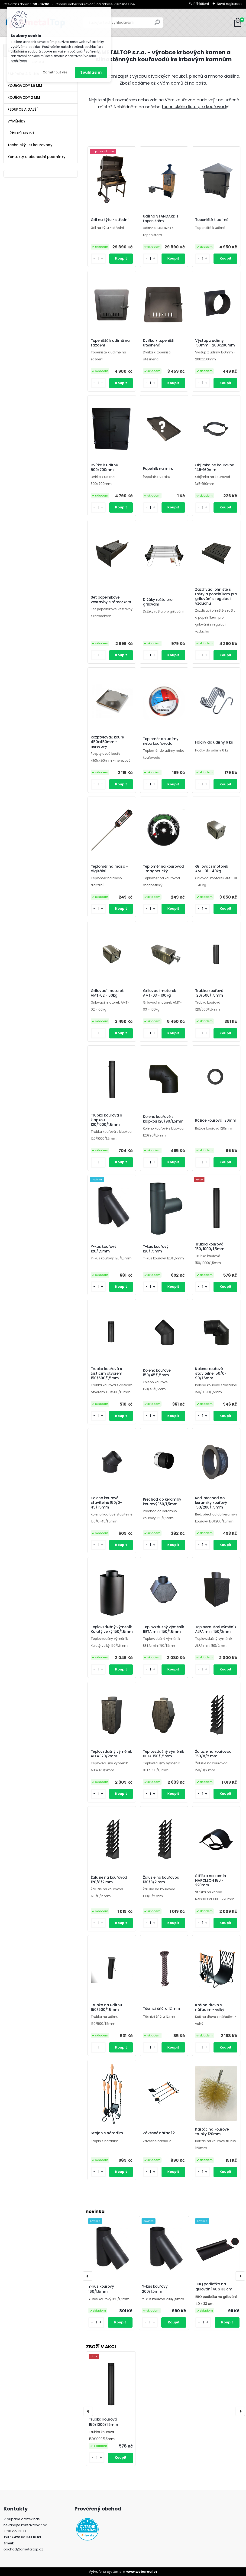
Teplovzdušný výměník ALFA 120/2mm (111, 1754)
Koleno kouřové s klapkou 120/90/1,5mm (163, 1119)
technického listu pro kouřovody (195, 106)
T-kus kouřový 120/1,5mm (155, 1249)
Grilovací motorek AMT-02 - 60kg (107, 993)
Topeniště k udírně (211, 219)
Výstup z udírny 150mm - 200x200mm (215, 343)
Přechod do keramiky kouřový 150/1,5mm (162, 1501)
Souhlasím (91, 72)
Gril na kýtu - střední (110, 219)
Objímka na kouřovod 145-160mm (214, 467)
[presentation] (87, 2276)
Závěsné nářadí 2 (159, 2133)
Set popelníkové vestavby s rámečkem (111, 599)
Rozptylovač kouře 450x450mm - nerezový (107, 742)
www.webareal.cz (141, 2571)
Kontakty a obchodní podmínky (36, 156)
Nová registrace (230, 3)
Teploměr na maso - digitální (109, 868)
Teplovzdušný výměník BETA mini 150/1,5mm (163, 1629)
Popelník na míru (158, 468)
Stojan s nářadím (107, 2133)
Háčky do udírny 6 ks (214, 742)
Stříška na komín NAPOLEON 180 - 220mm (210, 1881)
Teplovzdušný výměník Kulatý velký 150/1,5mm (112, 1629)
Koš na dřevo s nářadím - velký (209, 2007)
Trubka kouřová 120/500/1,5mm (209, 993)
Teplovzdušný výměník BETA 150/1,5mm (163, 1754)
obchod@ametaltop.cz (23, 2549)
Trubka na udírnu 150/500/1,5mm (106, 2007)
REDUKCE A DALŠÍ (22, 109)
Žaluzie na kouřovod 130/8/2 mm (161, 1879)
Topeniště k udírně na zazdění (110, 343)
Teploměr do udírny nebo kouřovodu (160, 741)
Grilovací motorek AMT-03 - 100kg (159, 993)
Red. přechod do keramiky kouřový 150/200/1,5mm (211, 1503)
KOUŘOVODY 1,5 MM (24, 85)
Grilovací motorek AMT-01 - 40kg (211, 868)
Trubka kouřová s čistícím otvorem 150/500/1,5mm (106, 1373)
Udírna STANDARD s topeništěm (160, 218)
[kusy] (98, 259)
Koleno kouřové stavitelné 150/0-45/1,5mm (106, 1503)
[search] (157, 24)
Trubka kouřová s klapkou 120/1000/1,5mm (106, 1120)
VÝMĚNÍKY (16, 121)
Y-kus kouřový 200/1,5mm (155, 2289)
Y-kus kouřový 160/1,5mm (101, 2289)
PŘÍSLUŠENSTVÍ (20, 133)
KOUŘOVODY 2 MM (23, 97)
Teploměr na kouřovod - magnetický (163, 868)
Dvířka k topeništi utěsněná (158, 343)
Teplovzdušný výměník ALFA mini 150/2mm (215, 1629)
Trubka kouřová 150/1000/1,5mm (209, 1246)
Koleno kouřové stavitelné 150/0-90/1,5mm (210, 1373)
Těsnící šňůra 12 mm (161, 2008)
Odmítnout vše (55, 72)
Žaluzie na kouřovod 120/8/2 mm (109, 1879)
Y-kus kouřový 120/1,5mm (103, 1249)
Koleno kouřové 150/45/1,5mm (157, 1372)
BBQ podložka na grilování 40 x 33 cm (213, 2287)
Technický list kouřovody (29, 144)
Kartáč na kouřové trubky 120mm (212, 2131)
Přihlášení (201, 3)
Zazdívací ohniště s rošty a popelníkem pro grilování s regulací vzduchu (216, 596)
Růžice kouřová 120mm (215, 1120)
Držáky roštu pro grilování (157, 602)
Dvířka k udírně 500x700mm (104, 467)
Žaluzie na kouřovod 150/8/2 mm (213, 1754)
